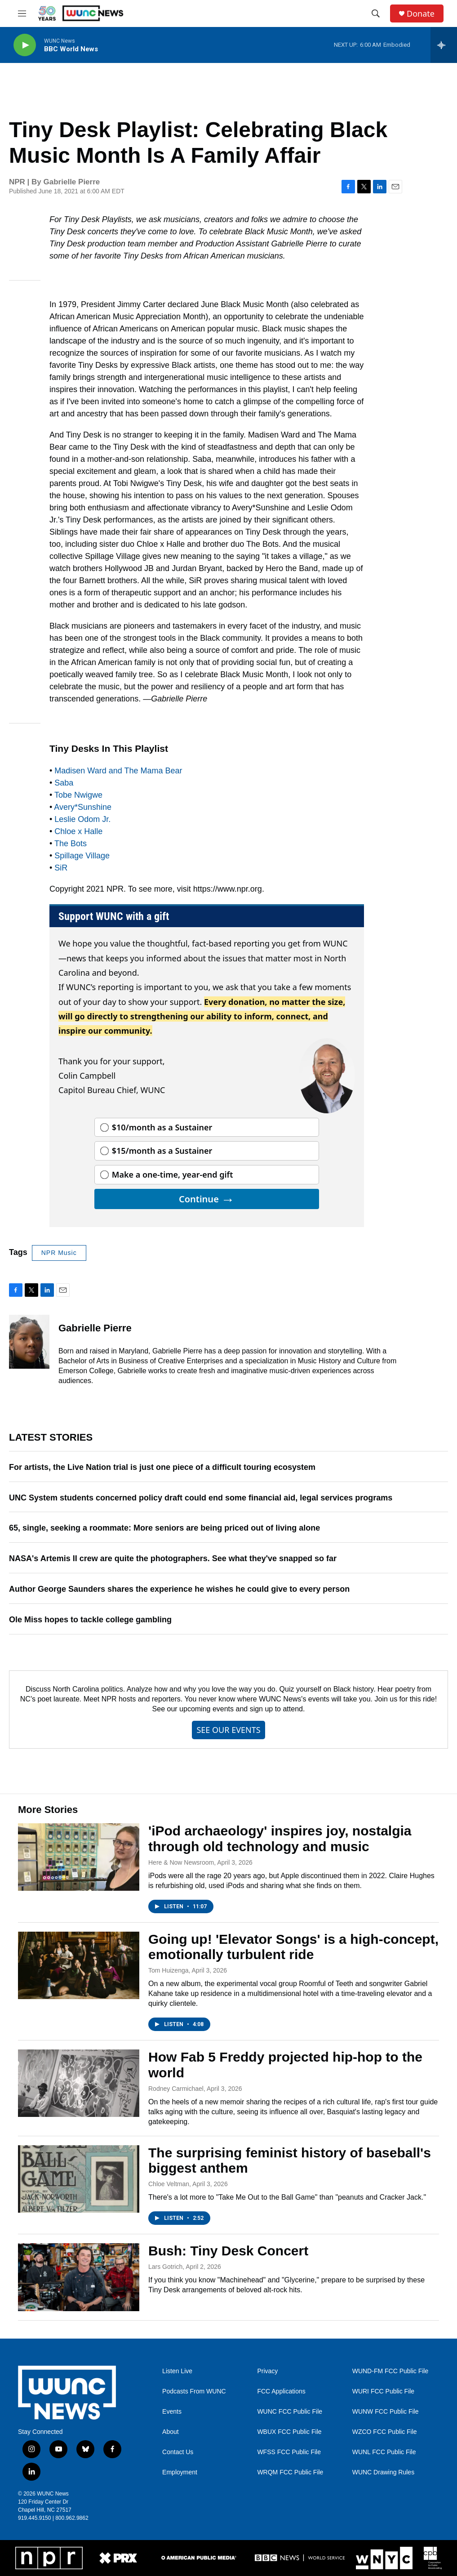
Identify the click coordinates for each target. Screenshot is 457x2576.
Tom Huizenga (168, 1970)
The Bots (70, 843)
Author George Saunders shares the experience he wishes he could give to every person (179, 1589)
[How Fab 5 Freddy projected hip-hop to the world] (78, 2083)
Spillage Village (82, 855)
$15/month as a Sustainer (162, 1150)
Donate (421, 13)
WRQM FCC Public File (290, 2472)
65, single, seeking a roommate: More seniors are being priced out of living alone (164, 1527)
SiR (60, 867)
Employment (179, 2472)
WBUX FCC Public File (289, 2432)
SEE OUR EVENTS (228, 1729)
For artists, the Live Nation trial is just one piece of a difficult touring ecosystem (162, 1467)
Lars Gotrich (165, 2266)
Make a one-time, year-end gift (172, 1174)
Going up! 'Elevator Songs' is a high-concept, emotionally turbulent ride (293, 1947)
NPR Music (59, 1252)
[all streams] (443, 45)
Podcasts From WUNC (194, 2391)
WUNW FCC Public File (385, 2411)
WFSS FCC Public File (289, 2452)
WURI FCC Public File (383, 2391)
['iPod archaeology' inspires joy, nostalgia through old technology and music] (78, 1857)
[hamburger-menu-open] (22, 13)
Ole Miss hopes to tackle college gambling (90, 1619)
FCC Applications (281, 2391)
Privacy (267, 2371)
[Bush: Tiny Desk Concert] (78, 2277)
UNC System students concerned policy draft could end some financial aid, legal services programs (200, 1497)
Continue (207, 1199)
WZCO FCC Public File (384, 2432)
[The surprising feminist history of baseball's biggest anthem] (78, 2179)
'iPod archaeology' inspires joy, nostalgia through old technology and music (280, 1838)
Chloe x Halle (78, 831)
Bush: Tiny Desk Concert (228, 2250)
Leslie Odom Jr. (82, 819)
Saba (63, 782)
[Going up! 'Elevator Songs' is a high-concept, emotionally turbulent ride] (78, 1965)
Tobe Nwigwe (78, 794)
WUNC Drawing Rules (383, 2472)
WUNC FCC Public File (289, 2411)
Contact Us (177, 2452)
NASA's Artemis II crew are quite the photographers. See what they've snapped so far (173, 1558)
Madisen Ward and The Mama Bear (118, 770)
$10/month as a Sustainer (162, 1127)
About (170, 2432)
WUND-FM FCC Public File (390, 2371)
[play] (25, 45)
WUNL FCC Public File (384, 2452)
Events (172, 2411)
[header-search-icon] (375, 13)
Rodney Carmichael (176, 2088)
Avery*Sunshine (82, 807)
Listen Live (177, 2371)
